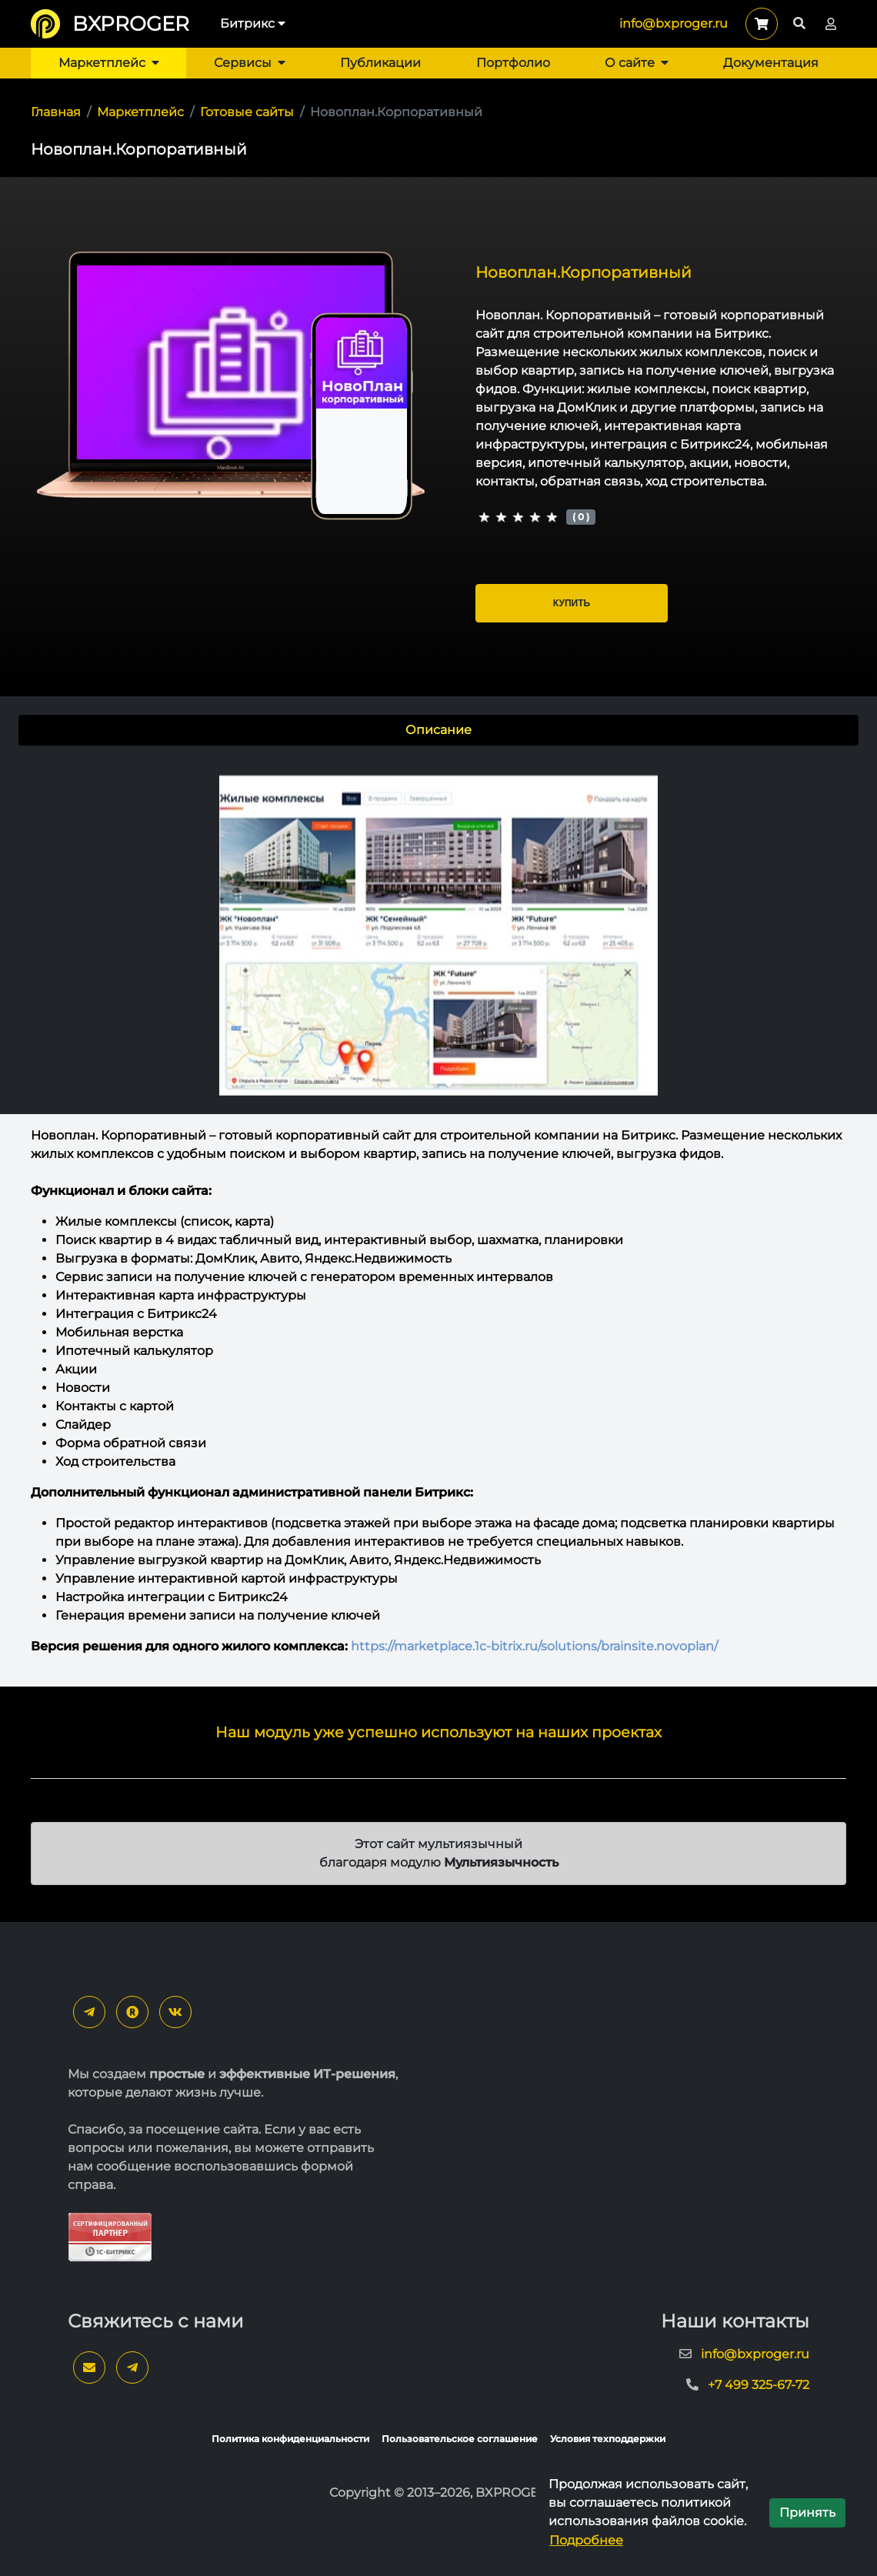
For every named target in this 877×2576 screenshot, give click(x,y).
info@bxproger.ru (673, 23)
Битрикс (252, 23)
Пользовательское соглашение (460, 2438)
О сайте (637, 62)
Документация (771, 62)
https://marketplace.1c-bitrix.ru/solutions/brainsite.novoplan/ (534, 1646)
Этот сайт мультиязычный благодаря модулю (439, 1853)
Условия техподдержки (607, 2438)
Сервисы (249, 62)
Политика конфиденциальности (290, 2438)
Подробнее (586, 2540)
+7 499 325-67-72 (758, 2384)
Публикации (380, 62)
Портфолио (513, 62)
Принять (807, 2512)
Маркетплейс (108, 62)
